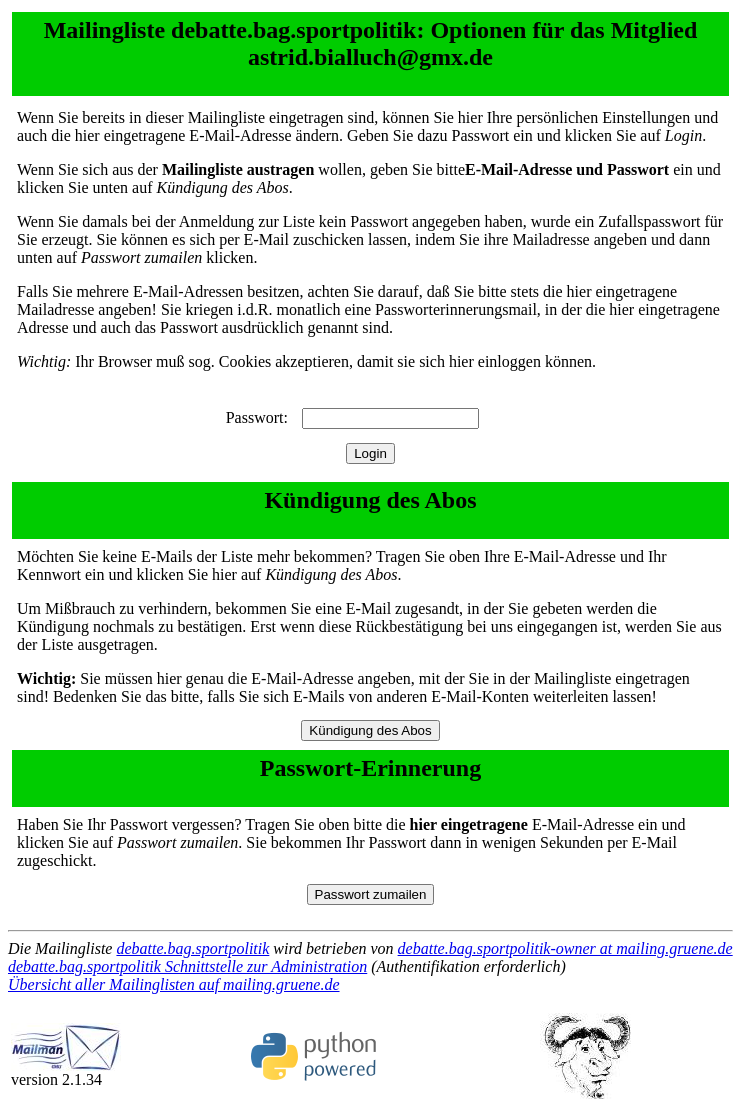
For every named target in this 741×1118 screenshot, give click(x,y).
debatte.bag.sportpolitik (192, 948)
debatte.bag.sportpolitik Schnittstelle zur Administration (187, 966)
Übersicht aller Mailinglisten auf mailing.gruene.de (174, 984)
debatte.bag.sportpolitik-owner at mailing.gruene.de (565, 948)
